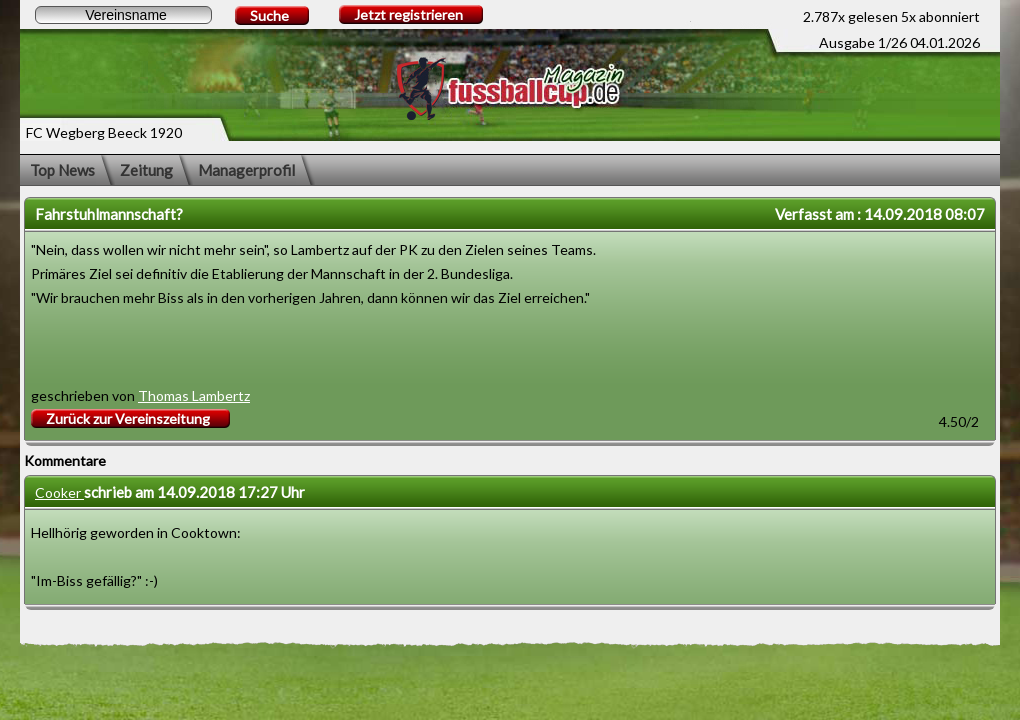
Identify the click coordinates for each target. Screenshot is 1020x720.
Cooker (59, 492)
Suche (269, 15)
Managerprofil (246, 170)
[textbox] (123, 15)
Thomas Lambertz (194, 395)
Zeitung (146, 170)
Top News (62, 170)
